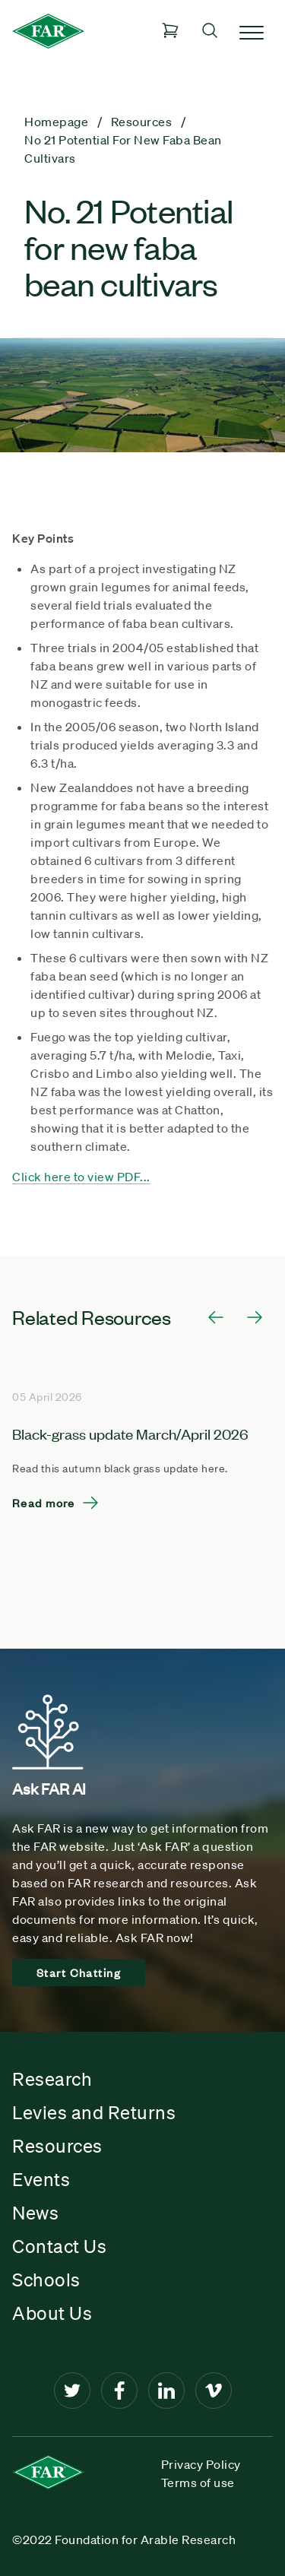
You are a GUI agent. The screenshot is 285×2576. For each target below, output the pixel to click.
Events (41, 2179)
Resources (57, 2145)
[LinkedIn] (166, 2390)
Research (52, 2079)
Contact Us (59, 2246)
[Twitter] (72, 2390)
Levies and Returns (94, 2112)
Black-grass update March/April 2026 (130, 1433)
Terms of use (198, 2482)
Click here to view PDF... (81, 1176)
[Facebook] (119, 2390)
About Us (52, 2313)
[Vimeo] (213, 2390)
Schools (46, 2279)
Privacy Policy (201, 2464)
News (35, 2212)
